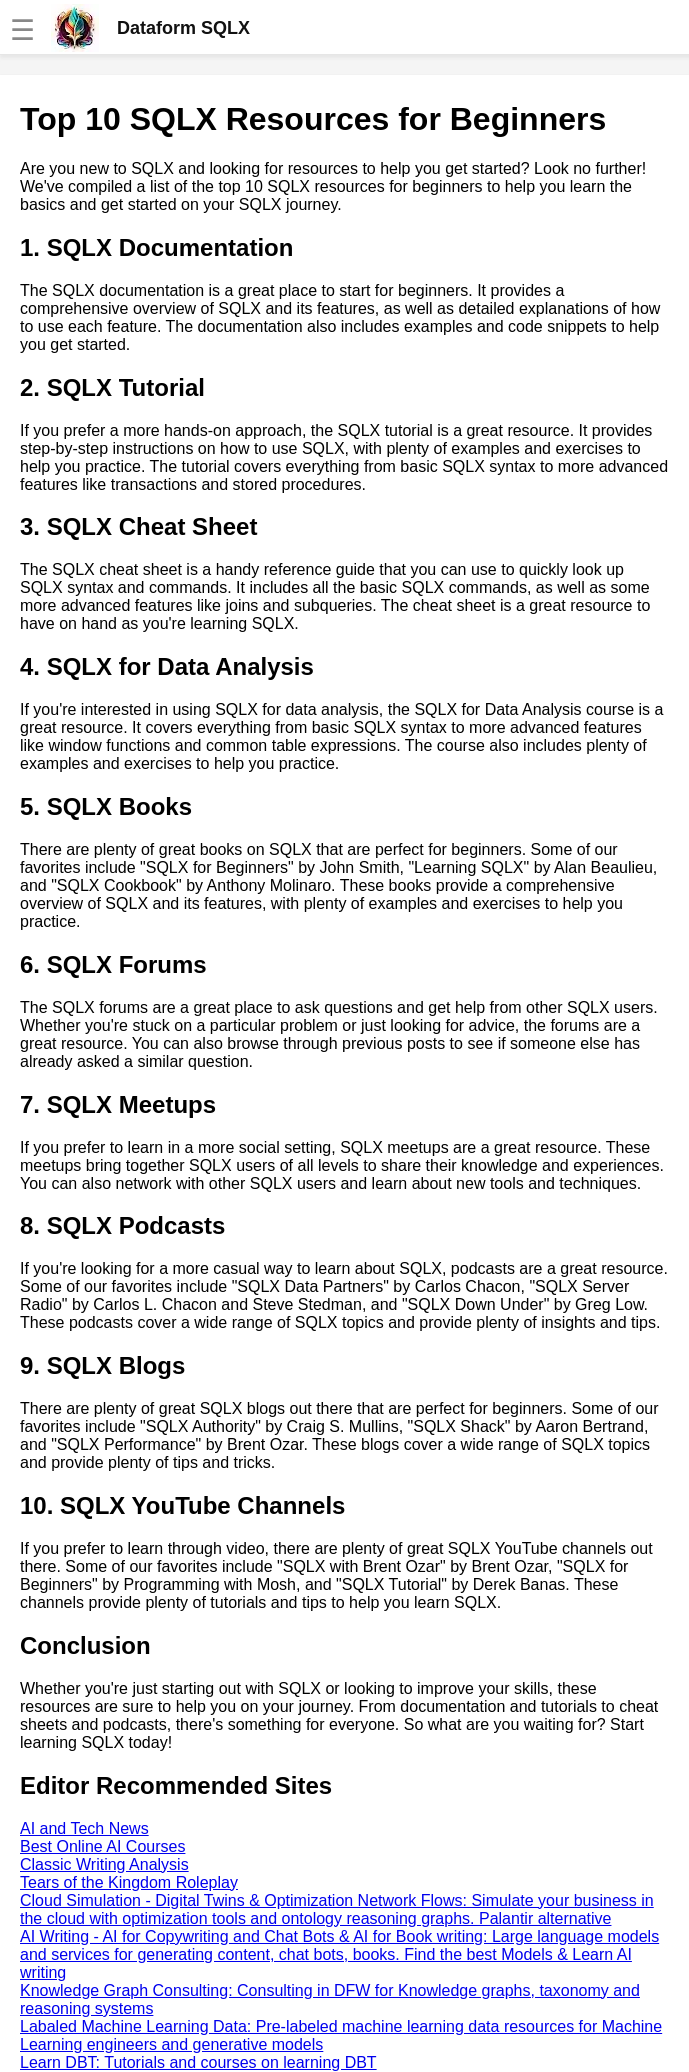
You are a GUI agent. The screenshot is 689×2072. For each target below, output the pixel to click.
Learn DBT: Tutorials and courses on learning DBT (198, 2062)
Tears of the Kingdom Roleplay (129, 1882)
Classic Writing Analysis (104, 1864)
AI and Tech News (84, 1828)
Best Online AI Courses (102, 1846)
